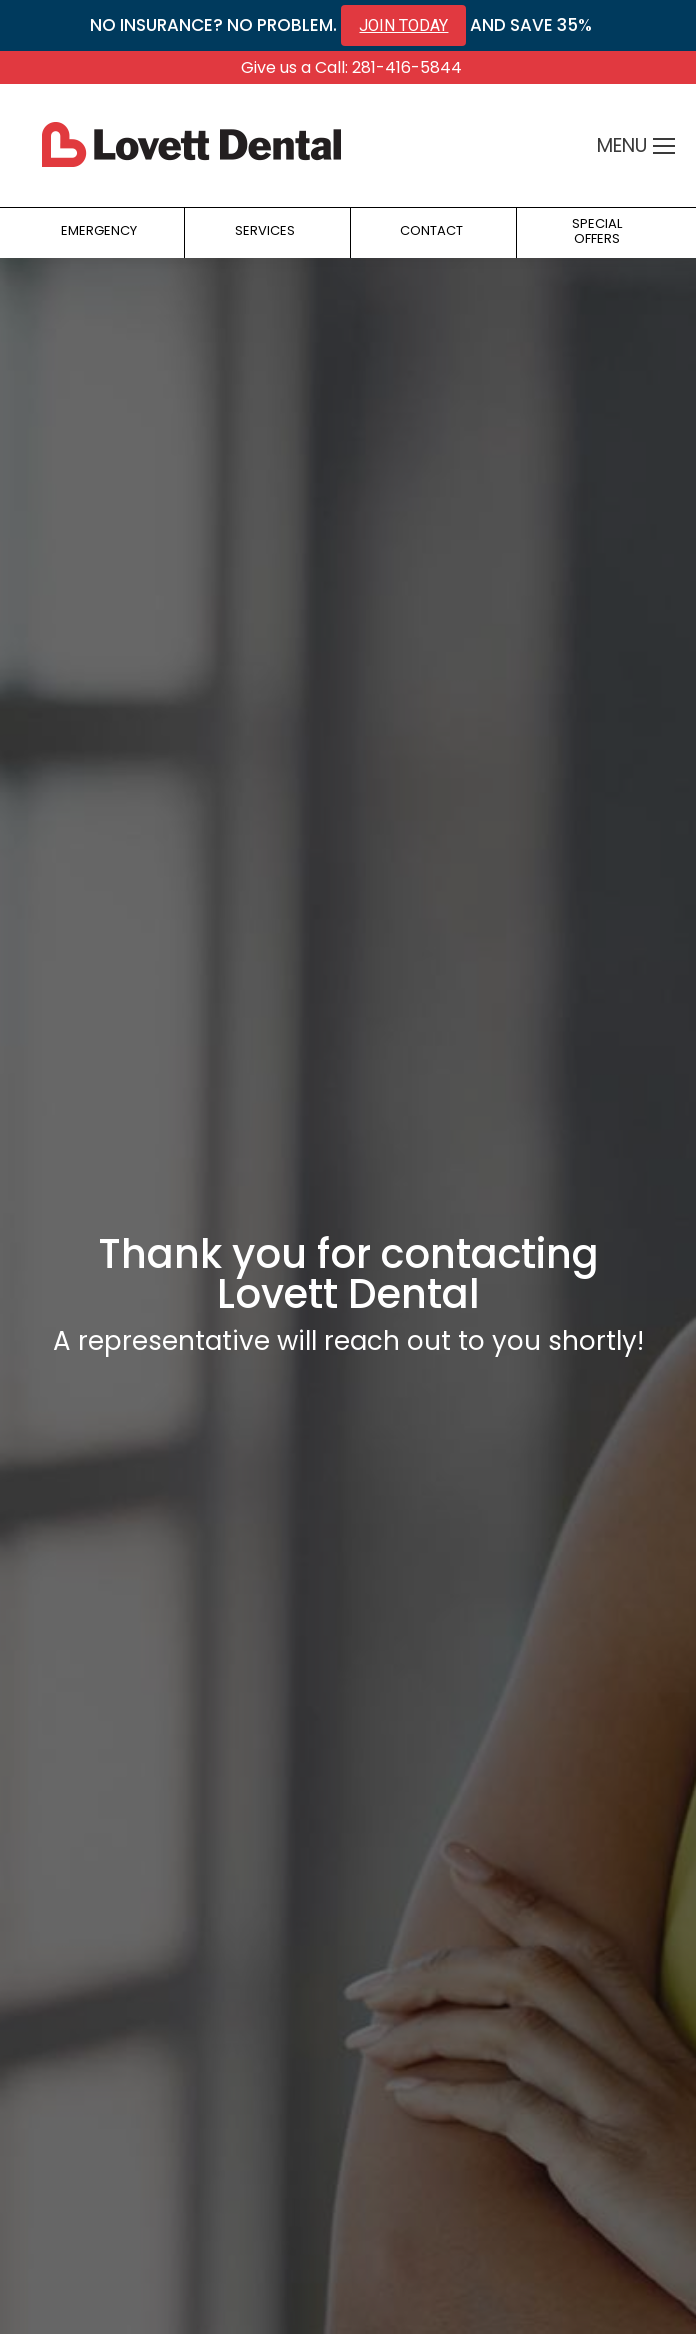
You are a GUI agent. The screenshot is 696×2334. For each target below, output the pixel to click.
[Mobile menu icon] (664, 146)
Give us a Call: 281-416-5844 (351, 67)
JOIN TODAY (403, 25)
